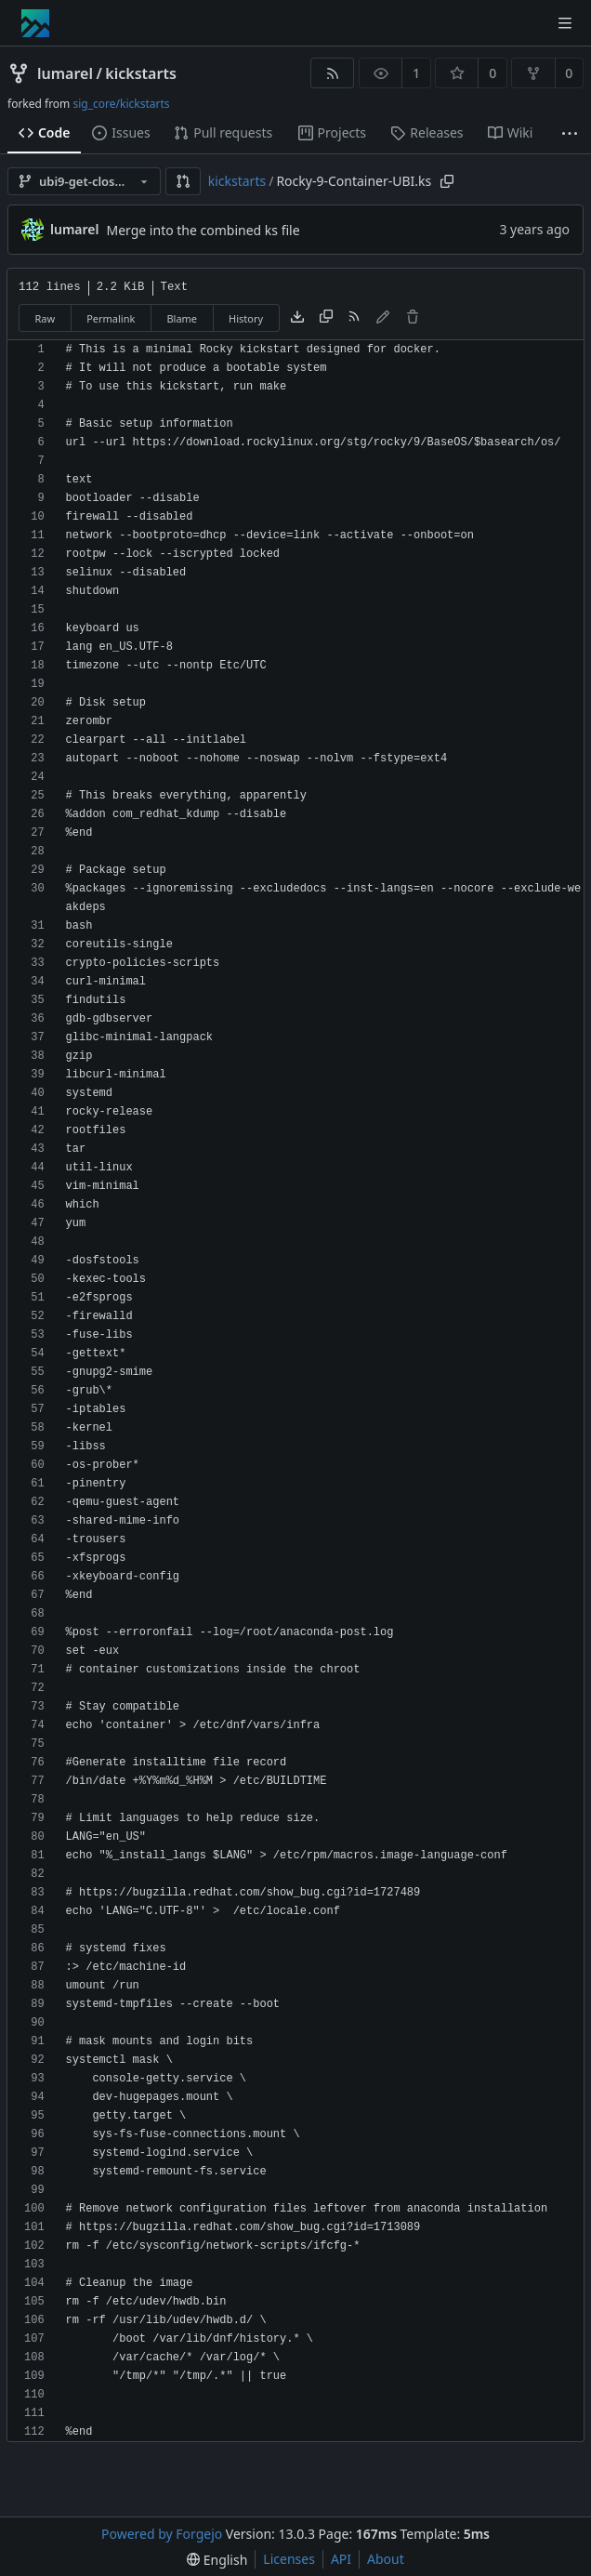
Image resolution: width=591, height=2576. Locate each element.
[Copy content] (326, 318)
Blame (181, 318)
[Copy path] (447, 181)
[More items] (570, 133)
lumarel (65, 73)
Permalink (110, 318)
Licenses (289, 2559)
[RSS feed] (332, 73)
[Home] (35, 23)
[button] (183, 181)
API (341, 2559)
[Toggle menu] (565, 23)
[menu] (217, 2560)
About (385, 2559)
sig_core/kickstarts (120, 104)
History (246, 318)
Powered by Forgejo (161, 2534)
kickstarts (140, 73)
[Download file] (297, 318)
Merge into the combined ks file (202, 230)
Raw (45, 318)
